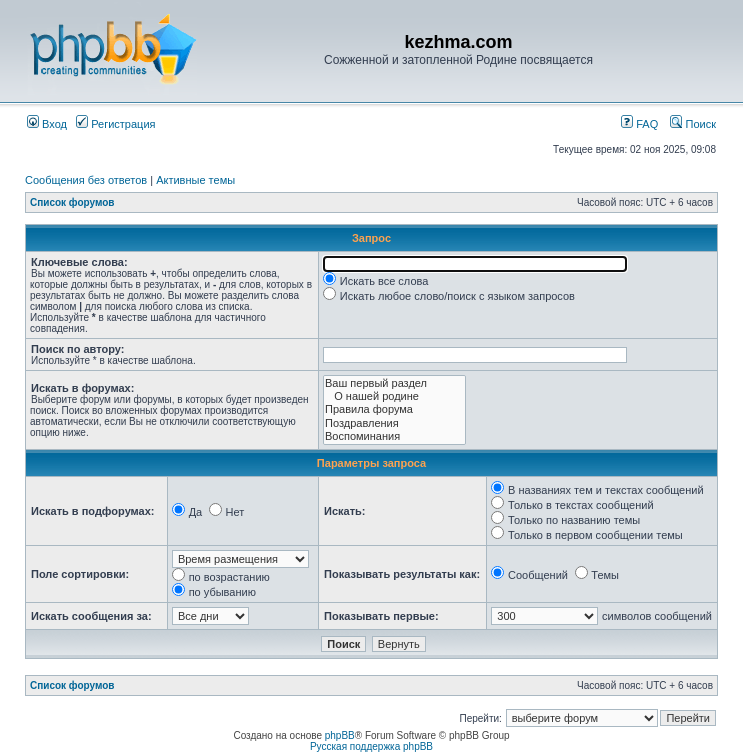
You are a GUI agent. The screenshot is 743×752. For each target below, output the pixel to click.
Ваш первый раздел (394, 383)
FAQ (639, 124)
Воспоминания (394, 436)
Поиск (693, 124)
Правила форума (394, 409)
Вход (47, 124)
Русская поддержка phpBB (371, 746)
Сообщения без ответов (86, 180)
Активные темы (195, 180)
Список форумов (72, 202)
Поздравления (394, 423)
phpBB (340, 735)
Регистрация (115, 124)
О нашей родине (394, 396)
